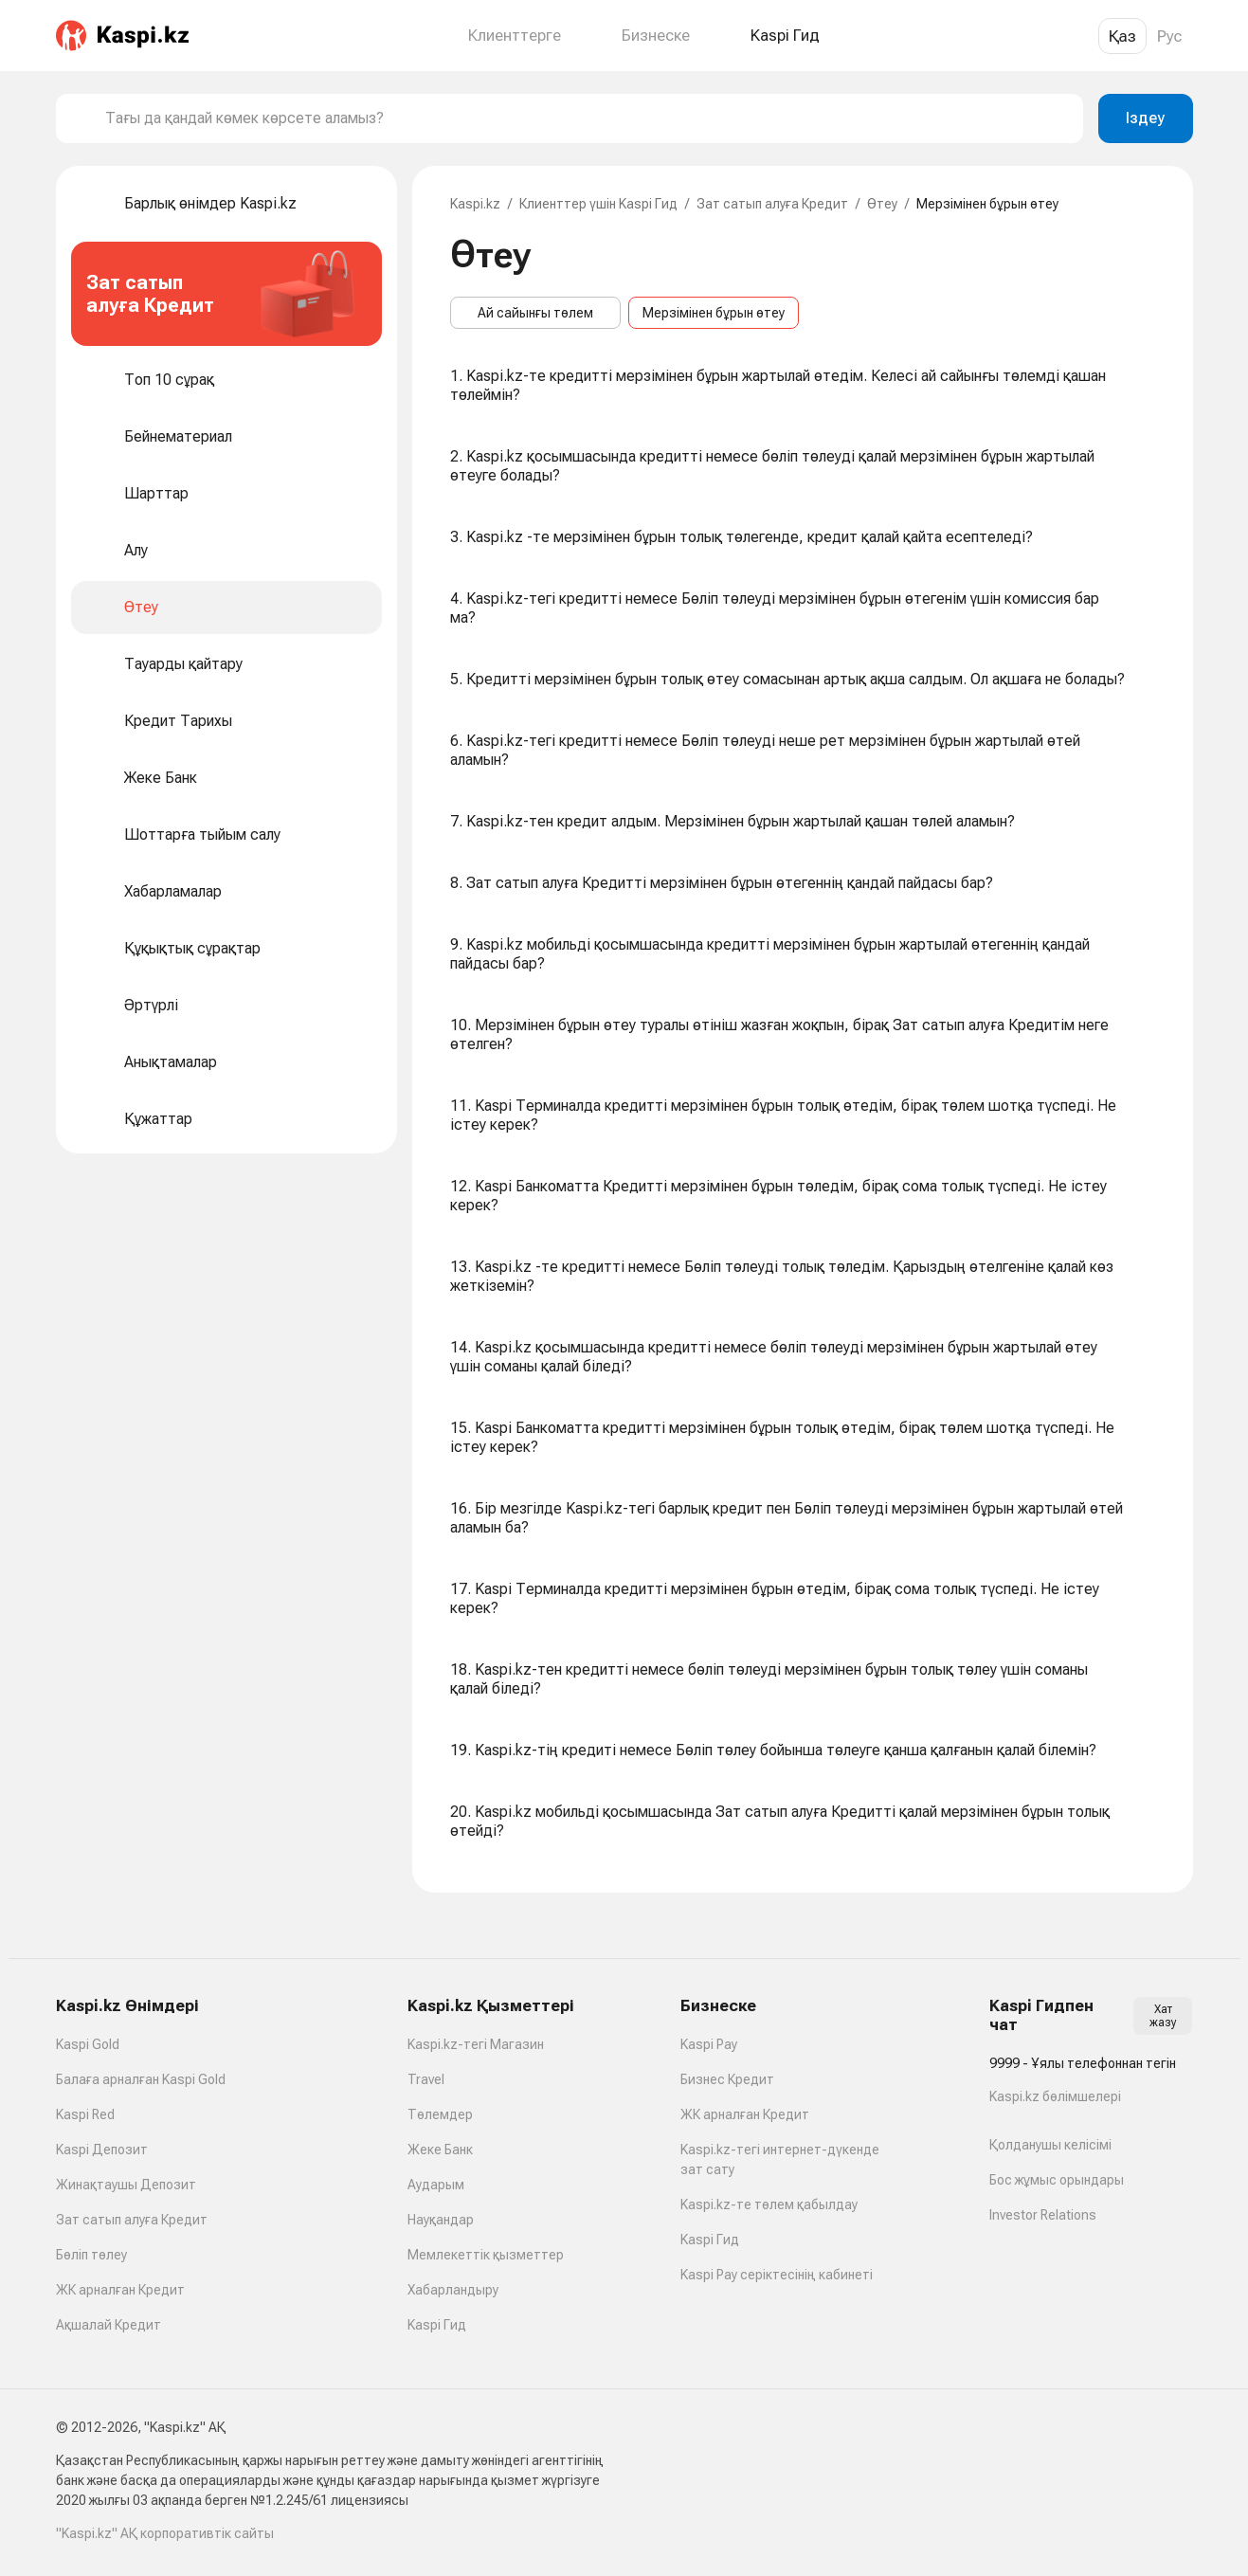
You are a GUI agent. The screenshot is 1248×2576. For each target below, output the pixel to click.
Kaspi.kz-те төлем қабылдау (769, 2204)
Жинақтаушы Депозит (126, 2184)
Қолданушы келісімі (1050, 2144)
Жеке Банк (440, 2149)
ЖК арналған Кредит (120, 2289)
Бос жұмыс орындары (1056, 2179)
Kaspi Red (85, 2114)
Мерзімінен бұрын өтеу (713, 312)
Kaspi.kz (475, 203)
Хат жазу (1163, 2016)
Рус (1170, 36)
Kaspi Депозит (102, 2149)
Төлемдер (440, 2114)
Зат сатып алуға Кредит (772, 203)
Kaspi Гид (436, 2324)
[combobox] (586, 118)
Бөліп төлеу (91, 2254)
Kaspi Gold (87, 2044)
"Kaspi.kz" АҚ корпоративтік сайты (165, 2533)
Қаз (1122, 36)
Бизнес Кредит (727, 2079)
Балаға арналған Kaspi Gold (141, 2079)
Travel (425, 2079)
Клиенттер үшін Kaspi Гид (598, 203)
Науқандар (440, 2219)
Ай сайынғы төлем (535, 312)
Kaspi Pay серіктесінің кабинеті (776, 2274)
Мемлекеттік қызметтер (485, 2254)
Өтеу (882, 203)
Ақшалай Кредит (108, 2324)
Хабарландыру (452, 2289)
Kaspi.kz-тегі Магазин (475, 2044)
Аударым (435, 2184)
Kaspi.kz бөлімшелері (1055, 2096)
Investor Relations (1042, 2214)
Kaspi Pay (708, 2044)
